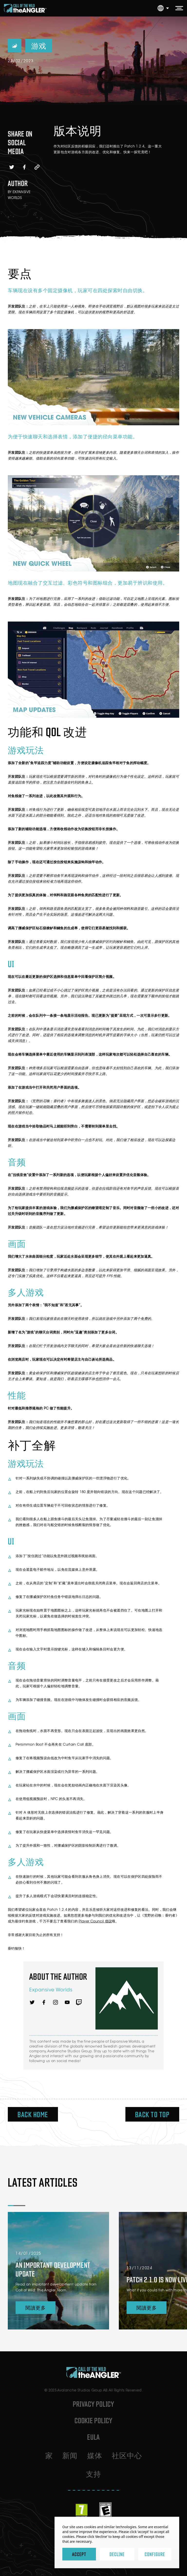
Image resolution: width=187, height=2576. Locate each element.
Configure (155, 2554)
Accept (79, 2554)
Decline (117, 2554)
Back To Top (152, 2114)
